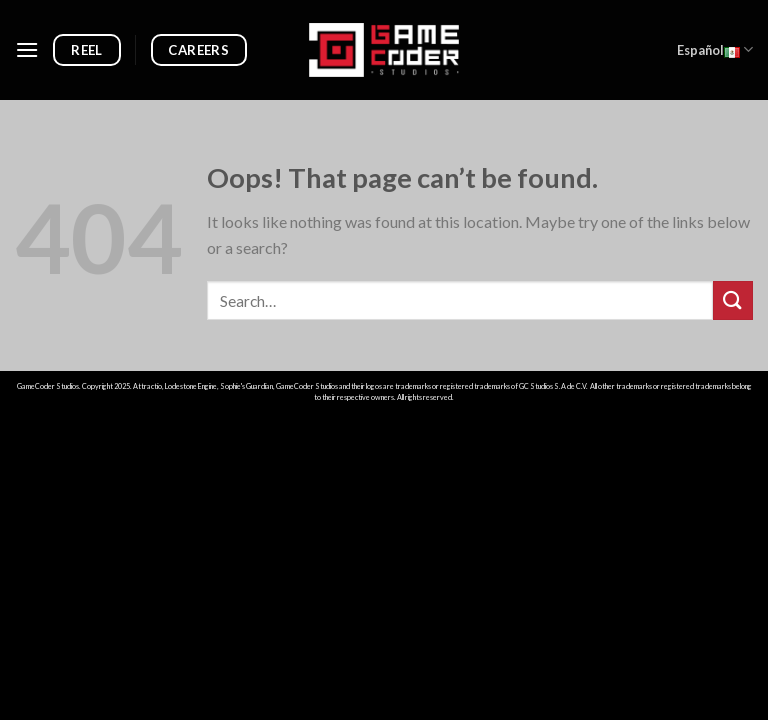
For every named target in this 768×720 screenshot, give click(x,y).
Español (715, 50)
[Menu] (27, 49)
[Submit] (733, 300)
